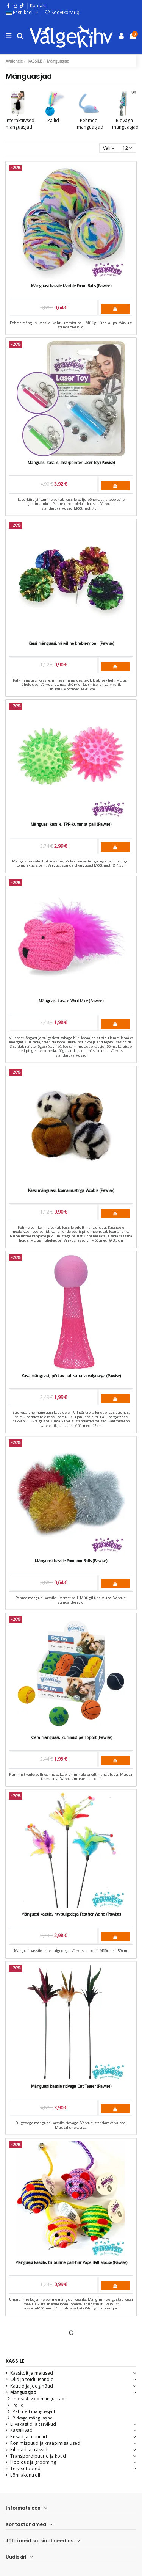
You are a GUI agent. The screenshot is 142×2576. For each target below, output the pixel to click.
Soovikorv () (61, 12)
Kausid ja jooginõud (31, 2386)
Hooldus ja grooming (33, 2462)
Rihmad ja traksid (28, 2450)
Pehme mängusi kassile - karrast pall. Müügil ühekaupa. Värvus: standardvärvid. (71, 1600)
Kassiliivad (21, 2430)
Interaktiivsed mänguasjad (20, 123)
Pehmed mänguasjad (90, 123)
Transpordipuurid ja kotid (38, 2456)
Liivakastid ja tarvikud (33, 2424)
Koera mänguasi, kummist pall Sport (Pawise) (71, 1737)
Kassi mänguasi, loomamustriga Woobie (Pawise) (71, 1190)
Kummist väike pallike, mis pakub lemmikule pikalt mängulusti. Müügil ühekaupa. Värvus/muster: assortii (71, 1776)
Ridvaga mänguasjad (125, 123)
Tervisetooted (25, 2469)
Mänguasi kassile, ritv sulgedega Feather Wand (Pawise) (71, 1914)
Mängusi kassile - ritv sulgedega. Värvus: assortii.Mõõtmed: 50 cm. (71, 1950)
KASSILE (15, 2361)
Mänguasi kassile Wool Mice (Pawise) (71, 1000)
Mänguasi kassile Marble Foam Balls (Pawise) (71, 285)
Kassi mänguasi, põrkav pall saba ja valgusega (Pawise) (71, 1375)
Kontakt (38, 5)
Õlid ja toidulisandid (32, 2380)
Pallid (53, 120)
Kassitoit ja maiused (31, 2373)
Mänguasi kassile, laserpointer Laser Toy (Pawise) (71, 462)
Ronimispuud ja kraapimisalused (45, 2443)
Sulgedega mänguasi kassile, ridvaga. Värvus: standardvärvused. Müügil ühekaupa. (71, 2125)
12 (127, 148)
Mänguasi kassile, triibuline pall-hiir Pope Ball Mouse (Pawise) (71, 2262)
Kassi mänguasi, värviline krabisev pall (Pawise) (71, 643)
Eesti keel (22, 12)
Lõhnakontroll (25, 2475)
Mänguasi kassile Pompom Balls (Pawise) (71, 1560)
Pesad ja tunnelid (28, 2437)
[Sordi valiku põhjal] (109, 148)
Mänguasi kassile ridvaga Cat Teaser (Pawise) (71, 2086)
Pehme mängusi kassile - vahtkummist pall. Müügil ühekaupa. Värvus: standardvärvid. (71, 325)
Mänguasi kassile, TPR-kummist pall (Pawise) (71, 824)
